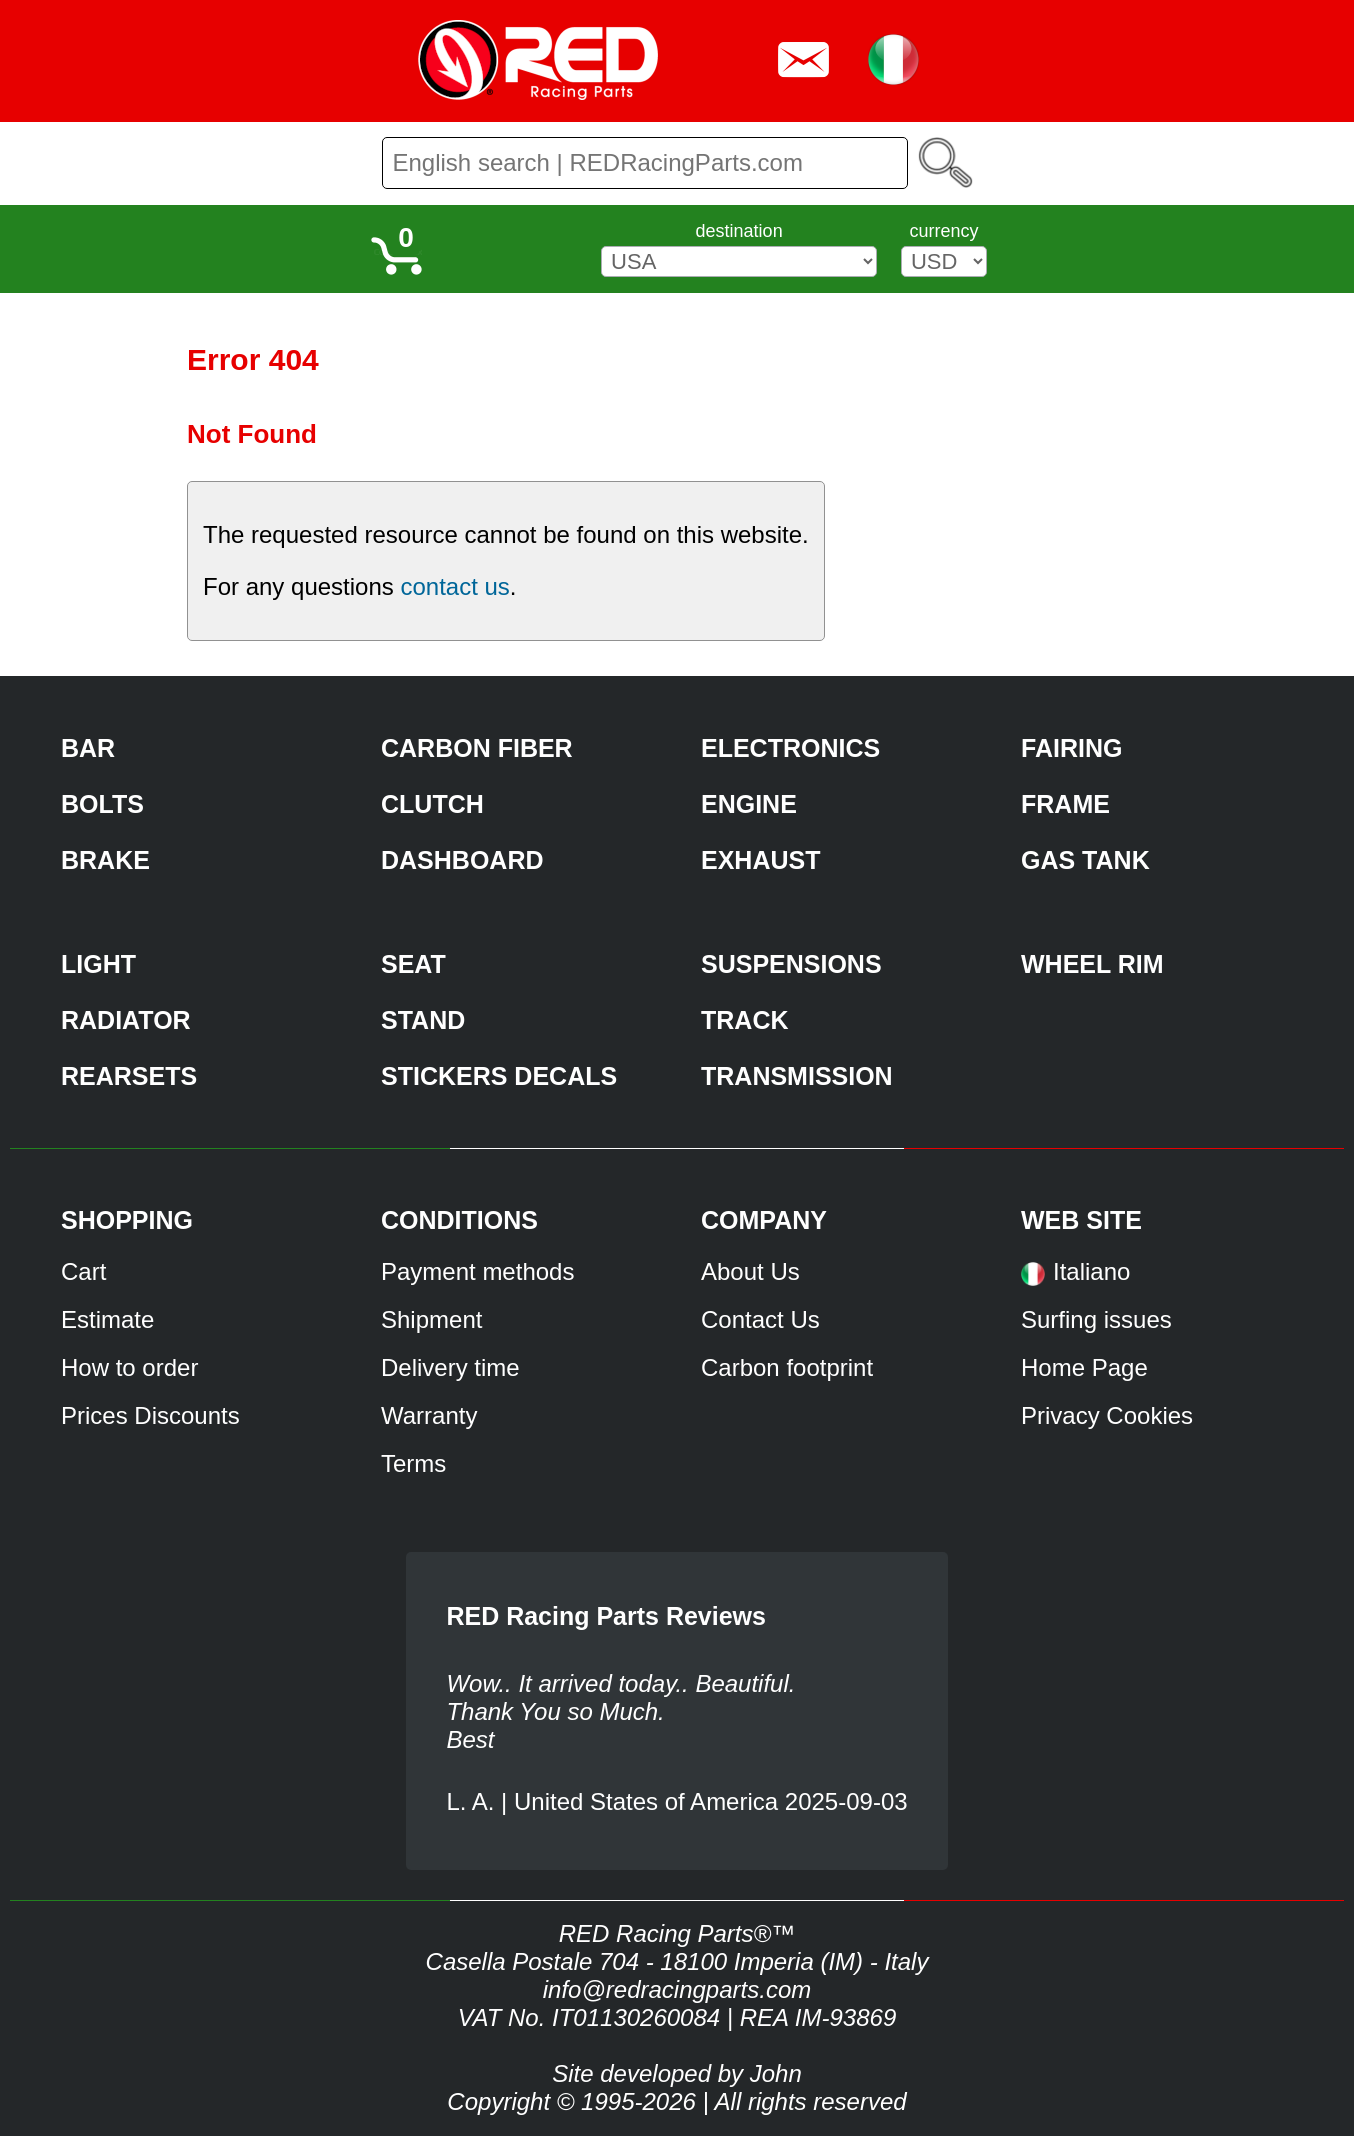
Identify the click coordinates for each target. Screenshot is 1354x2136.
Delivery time (450, 1367)
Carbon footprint (787, 1367)
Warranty (429, 1415)
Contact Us (760, 1319)
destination (739, 231)
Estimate (107, 1319)
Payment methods (477, 1271)
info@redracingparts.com (677, 1989)
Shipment (431, 1319)
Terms (413, 1463)
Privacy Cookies (1107, 1415)
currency (943, 231)
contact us (454, 586)
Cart (83, 1271)
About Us (750, 1271)
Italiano (1091, 1271)
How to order (129, 1367)
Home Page (1084, 1367)
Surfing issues (1096, 1319)
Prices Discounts (150, 1415)
